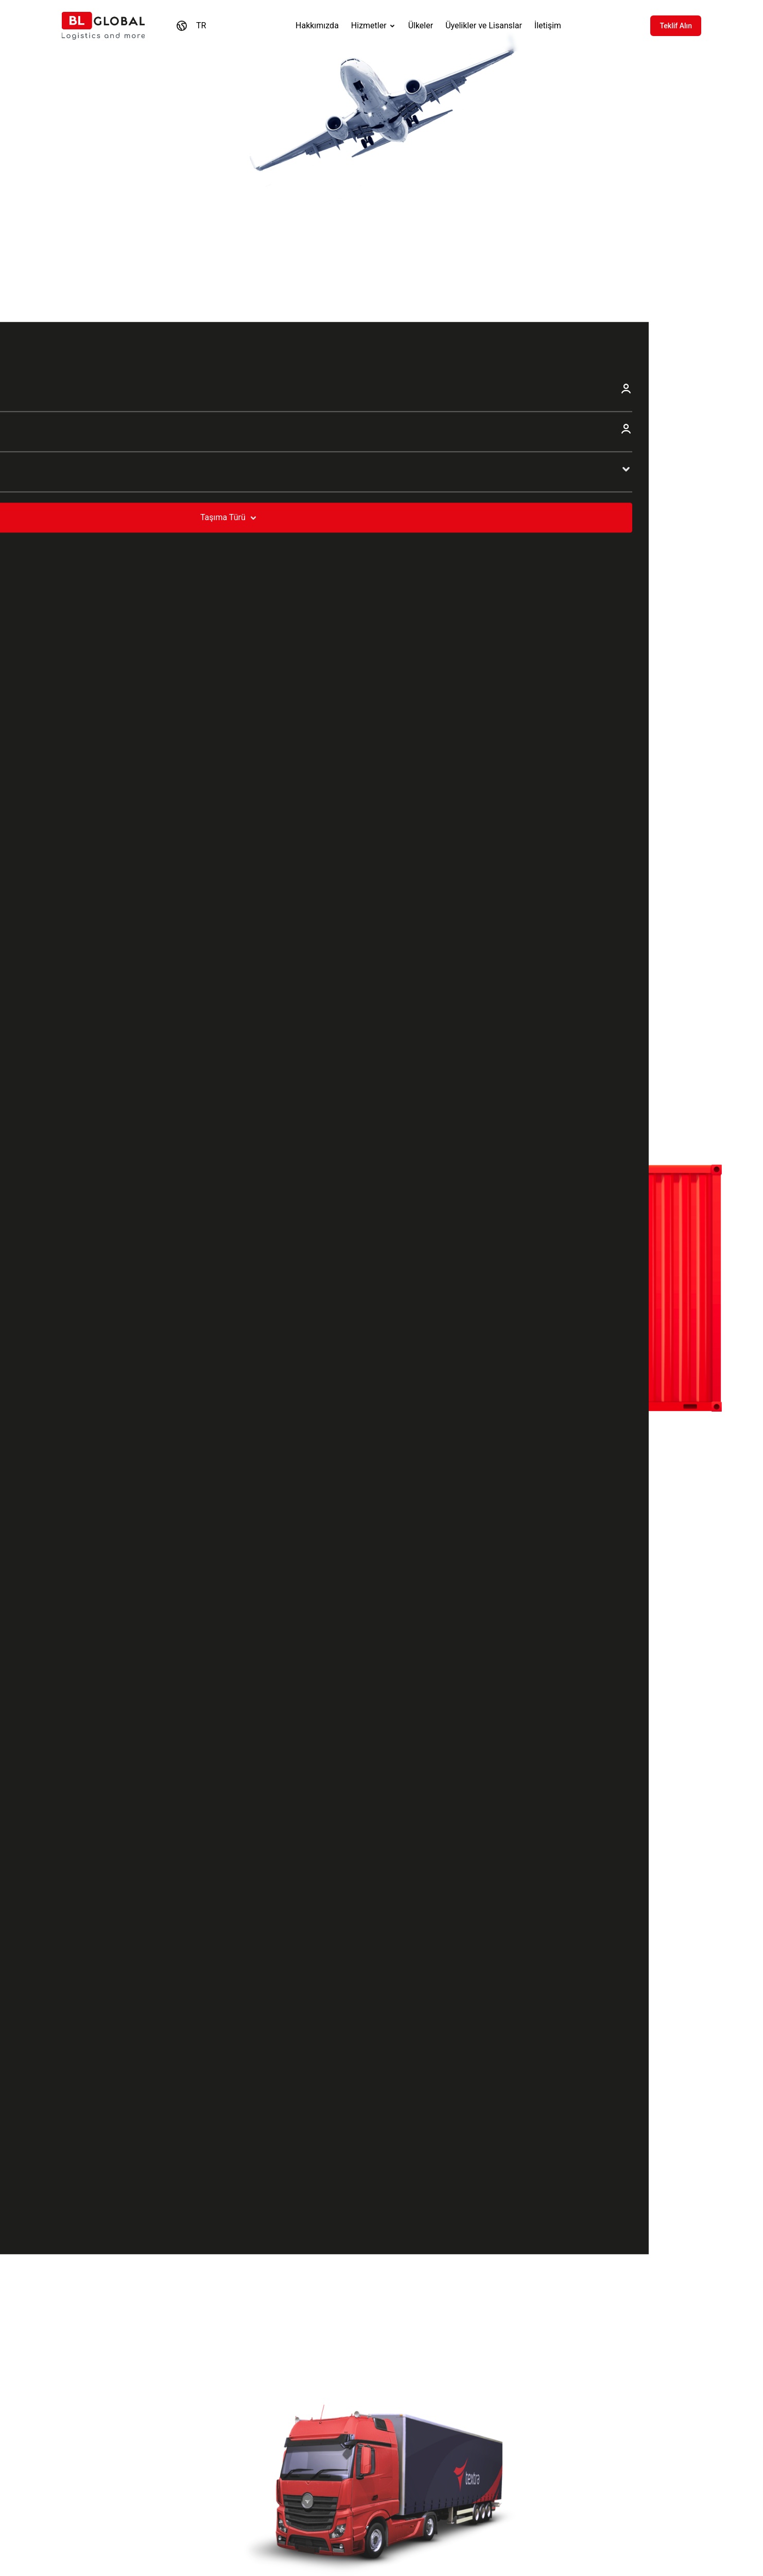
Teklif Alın (676, 26)
